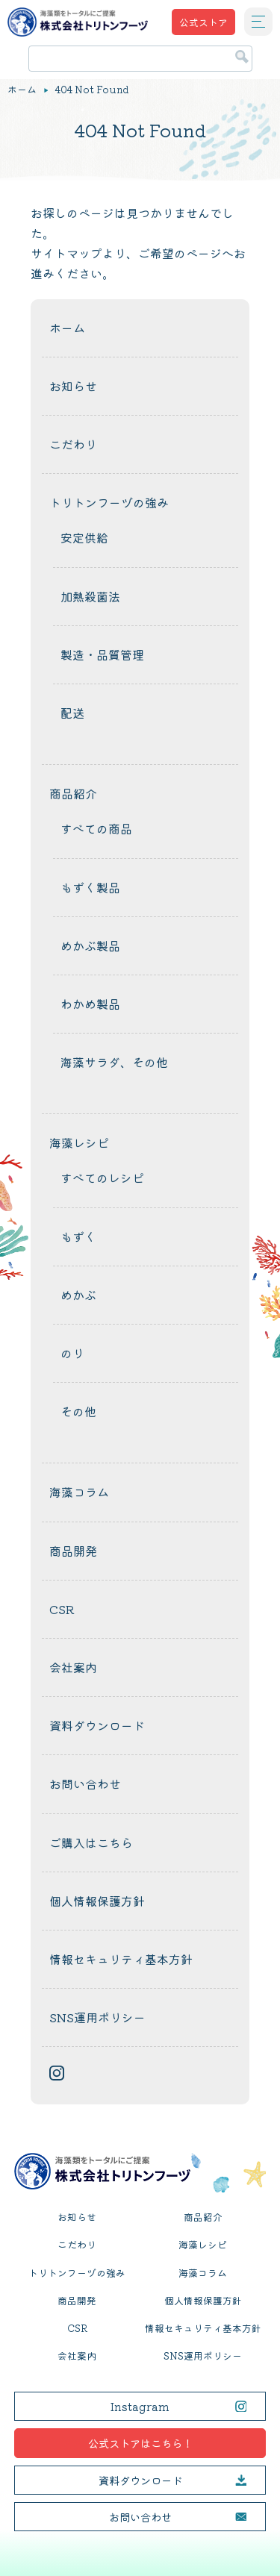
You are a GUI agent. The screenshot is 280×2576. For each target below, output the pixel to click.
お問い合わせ (85, 1783)
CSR (62, 1609)
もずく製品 (90, 887)
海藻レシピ (79, 1142)
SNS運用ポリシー (97, 2017)
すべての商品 (96, 828)
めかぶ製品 (90, 945)
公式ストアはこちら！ (140, 2443)
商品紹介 (73, 793)
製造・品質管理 (102, 654)
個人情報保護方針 (97, 1901)
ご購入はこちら (91, 1842)
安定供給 (84, 537)
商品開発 (73, 1551)
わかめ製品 (90, 1004)
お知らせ (73, 386)
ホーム (22, 89)
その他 (78, 1411)
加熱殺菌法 (90, 596)
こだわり (73, 444)
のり (72, 1353)
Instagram (140, 2406)
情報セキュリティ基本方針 (121, 1959)
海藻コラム (79, 1492)
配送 (72, 713)
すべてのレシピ (102, 1178)
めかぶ (78, 1295)
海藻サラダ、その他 (114, 1062)
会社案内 (73, 1667)
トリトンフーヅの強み (109, 502)
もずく (78, 1236)
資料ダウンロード (97, 1725)
